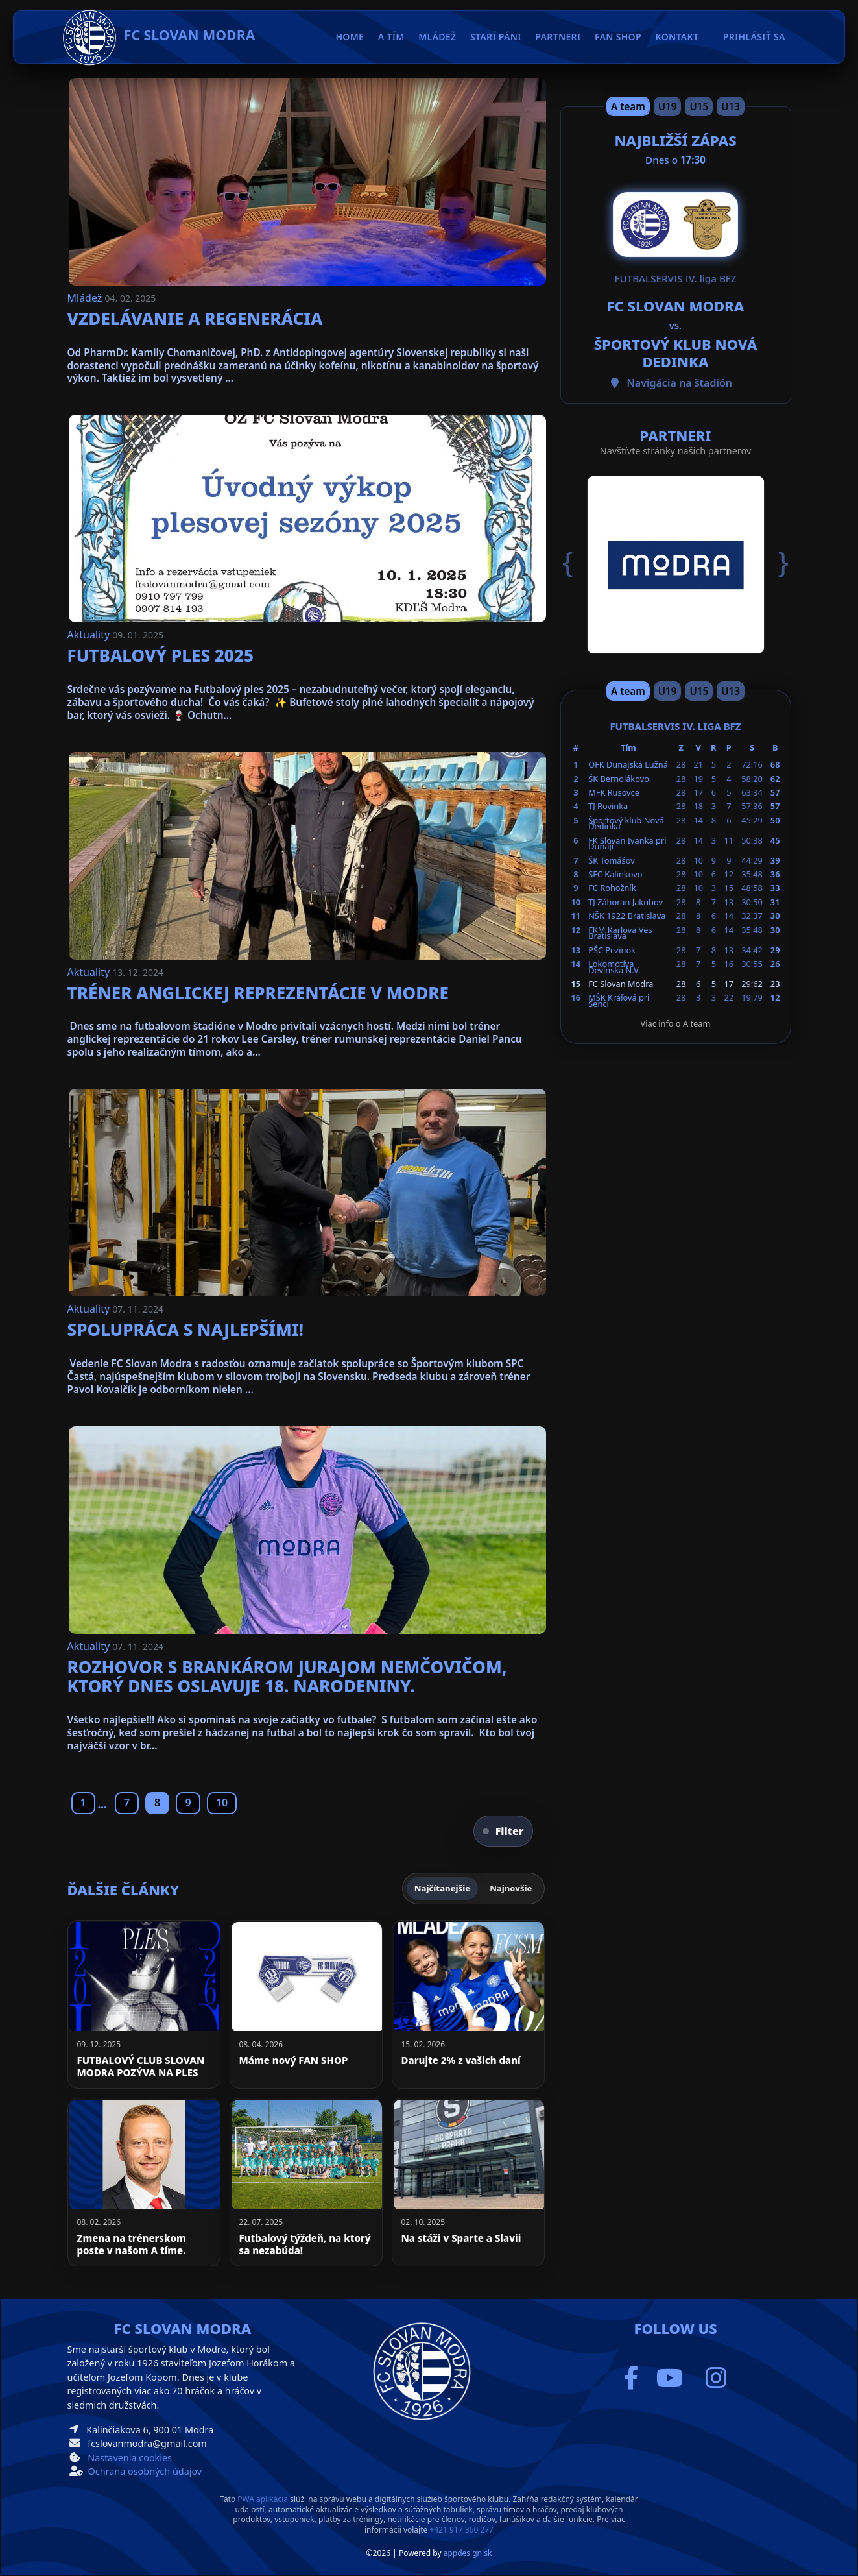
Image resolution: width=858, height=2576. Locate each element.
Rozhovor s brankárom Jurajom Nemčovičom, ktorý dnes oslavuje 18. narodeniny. (287, 1676)
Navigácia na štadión (679, 383)
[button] (577, 563)
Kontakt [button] (677, 36)
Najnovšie (511, 1888)
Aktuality (90, 634)
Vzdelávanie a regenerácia (195, 318)
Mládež (86, 298)
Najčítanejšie (442, 1888)
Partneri (557, 36)
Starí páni (495, 36)
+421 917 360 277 (461, 2529)
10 (222, 1802)
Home (349, 36)
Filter (503, 1831)
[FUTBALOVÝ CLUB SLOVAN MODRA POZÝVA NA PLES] (143, 2004)
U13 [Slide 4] (730, 106)
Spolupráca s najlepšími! (185, 1329)
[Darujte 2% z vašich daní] (468, 2004)
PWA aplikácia (262, 2499)
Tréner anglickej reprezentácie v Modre (258, 992)
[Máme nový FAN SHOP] (306, 2004)
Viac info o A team (676, 1023)
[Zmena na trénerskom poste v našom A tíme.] (143, 2182)
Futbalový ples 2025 (160, 655)
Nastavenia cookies (130, 2457)
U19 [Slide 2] (667, 106)
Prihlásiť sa (754, 36)
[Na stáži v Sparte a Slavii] (468, 2182)
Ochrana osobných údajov (145, 2471)
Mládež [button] (437, 36)
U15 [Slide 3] (698, 106)
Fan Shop (618, 36)
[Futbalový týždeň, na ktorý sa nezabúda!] (306, 2182)
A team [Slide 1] (628, 106)
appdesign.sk (468, 2552)
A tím (391, 36)
